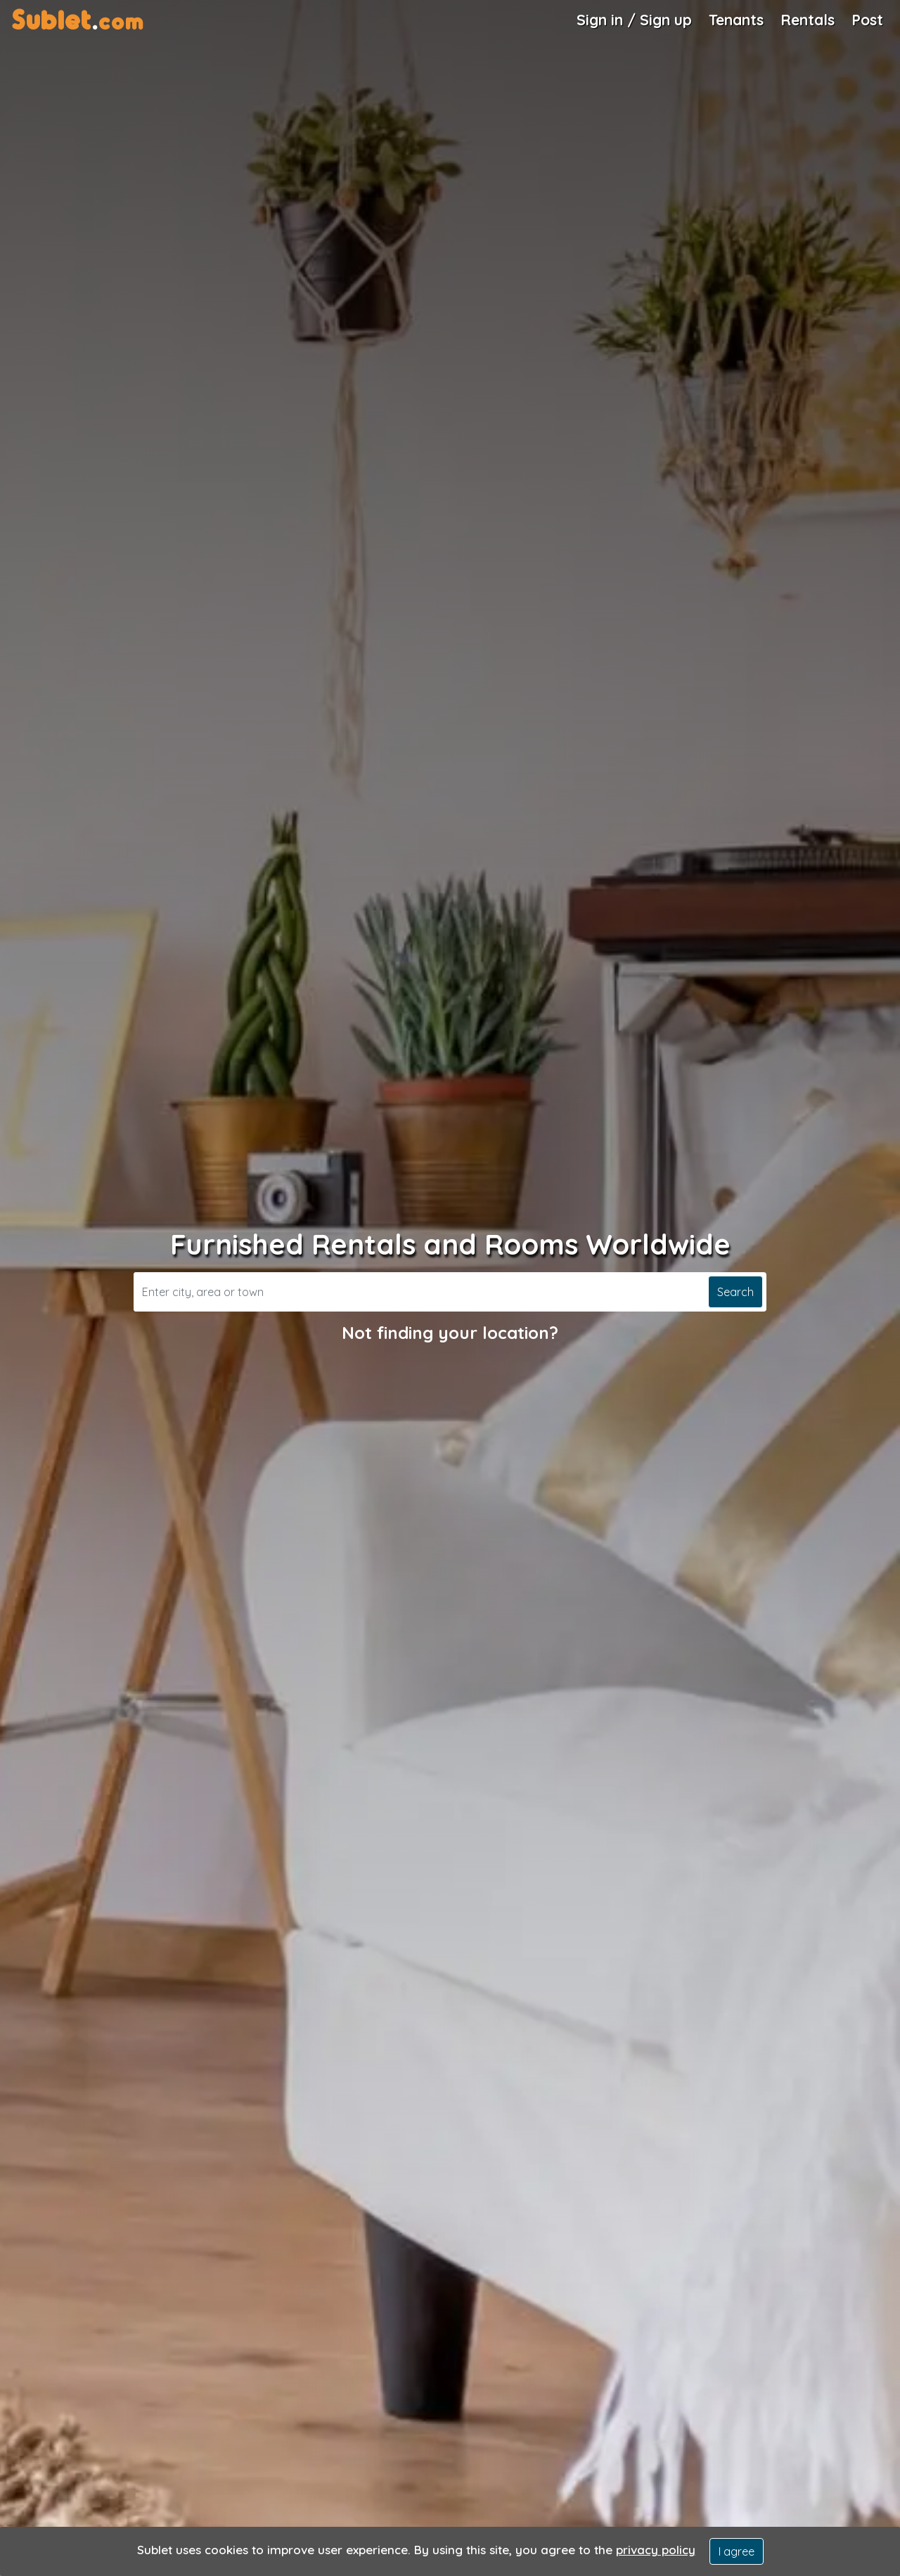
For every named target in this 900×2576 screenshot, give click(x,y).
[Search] (419, 1292)
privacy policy (655, 2549)
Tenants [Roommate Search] (736, 20)
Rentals (807, 20)
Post (867, 20)
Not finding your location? (450, 1332)
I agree (736, 2551)
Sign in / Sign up (634, 20)
